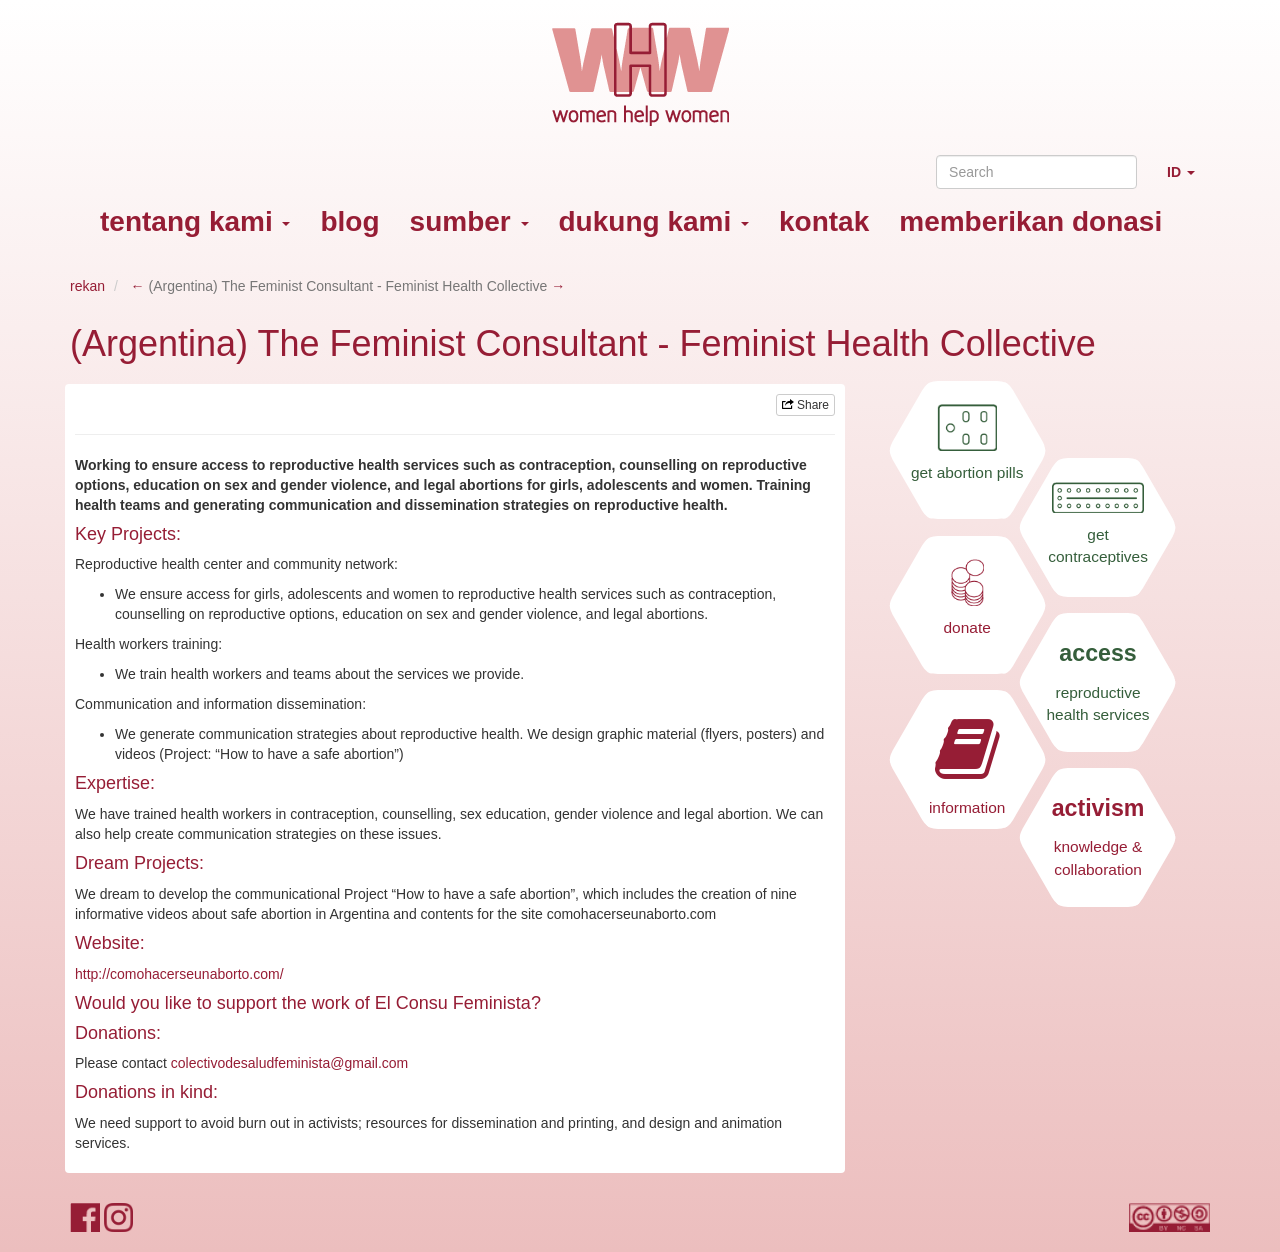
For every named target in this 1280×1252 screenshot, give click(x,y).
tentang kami (195, 221)
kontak (824, 221)
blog (349, 221)
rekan (87, 286)
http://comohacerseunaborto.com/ (179, 974)
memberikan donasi (1030, 221)
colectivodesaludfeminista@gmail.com (290, 1063)
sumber (469, 221)
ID (1188, 180)
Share (805, 405)
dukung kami (654, 221)
